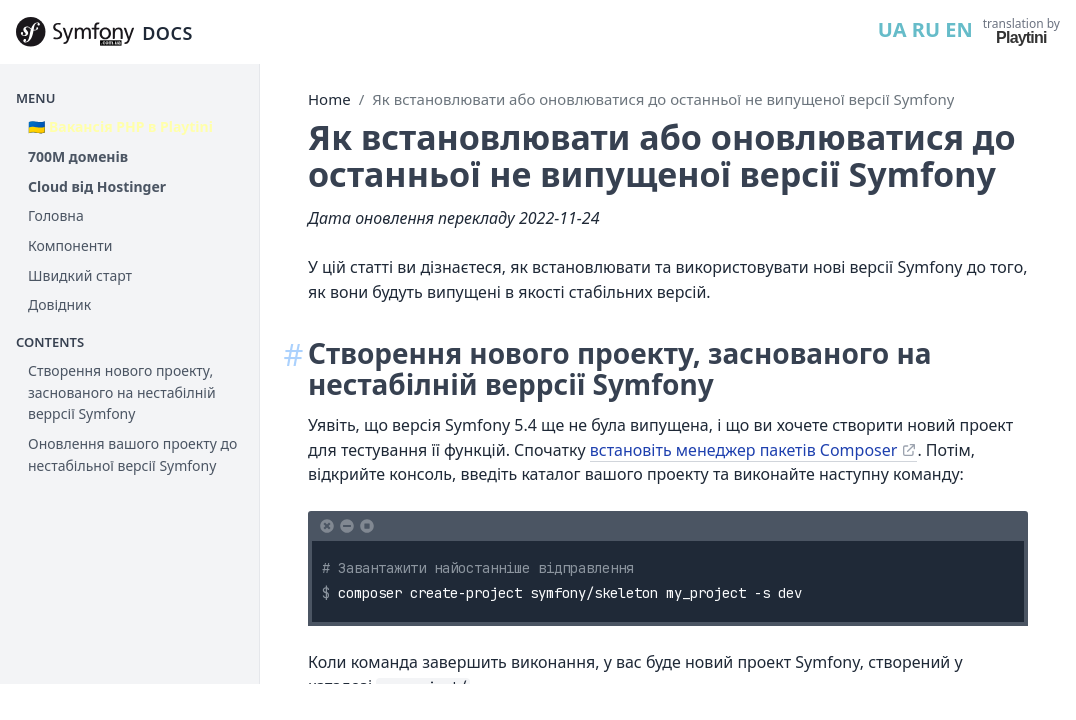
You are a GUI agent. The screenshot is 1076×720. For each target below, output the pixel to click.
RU (926, 29)
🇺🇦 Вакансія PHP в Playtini (120, 126)
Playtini (1021, 37)
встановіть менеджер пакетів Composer (744, 450)
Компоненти (70, 245)
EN (958, 29)
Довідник (59, 304)
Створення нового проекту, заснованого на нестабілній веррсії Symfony (122, 392)
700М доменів (78, 156)
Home (329, 99)
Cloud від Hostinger (97, 186)
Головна (56, 215)
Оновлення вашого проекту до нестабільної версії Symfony (132, 454)
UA (892, 29)
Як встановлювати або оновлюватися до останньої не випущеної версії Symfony (663, 99)
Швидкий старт (80, 275)
